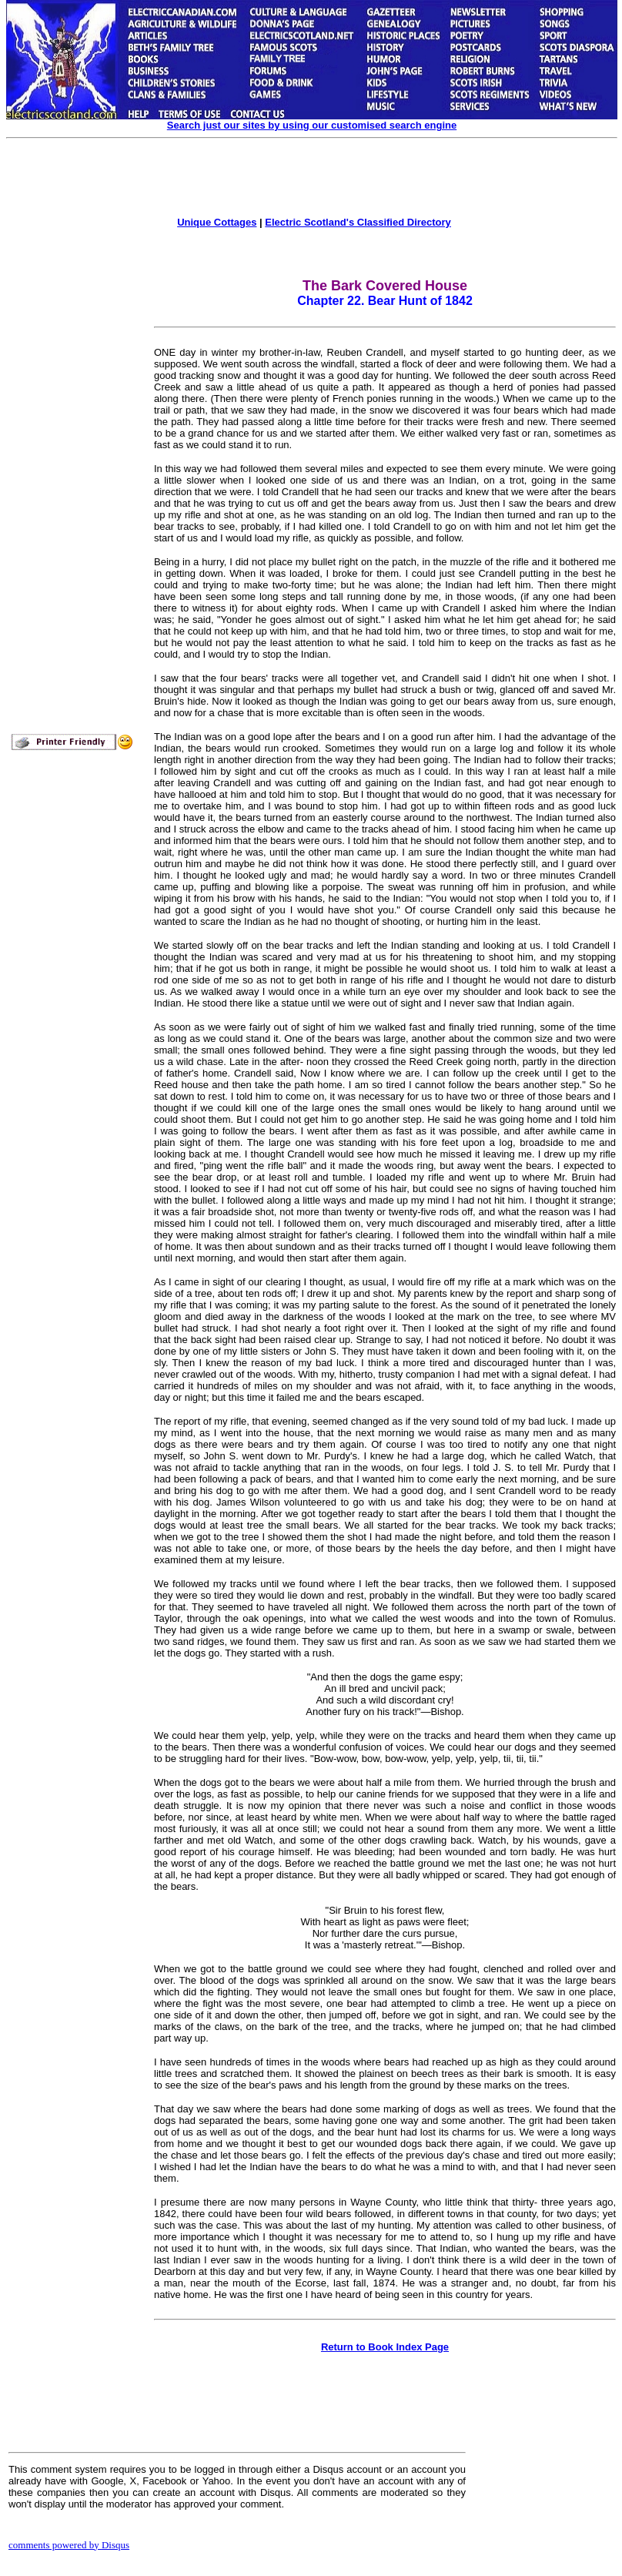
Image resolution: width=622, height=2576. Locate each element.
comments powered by (68, 2545)
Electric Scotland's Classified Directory (358, 222)
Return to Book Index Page (385, 2347)
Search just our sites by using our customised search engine (311, 125)
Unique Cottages (216, 222)
